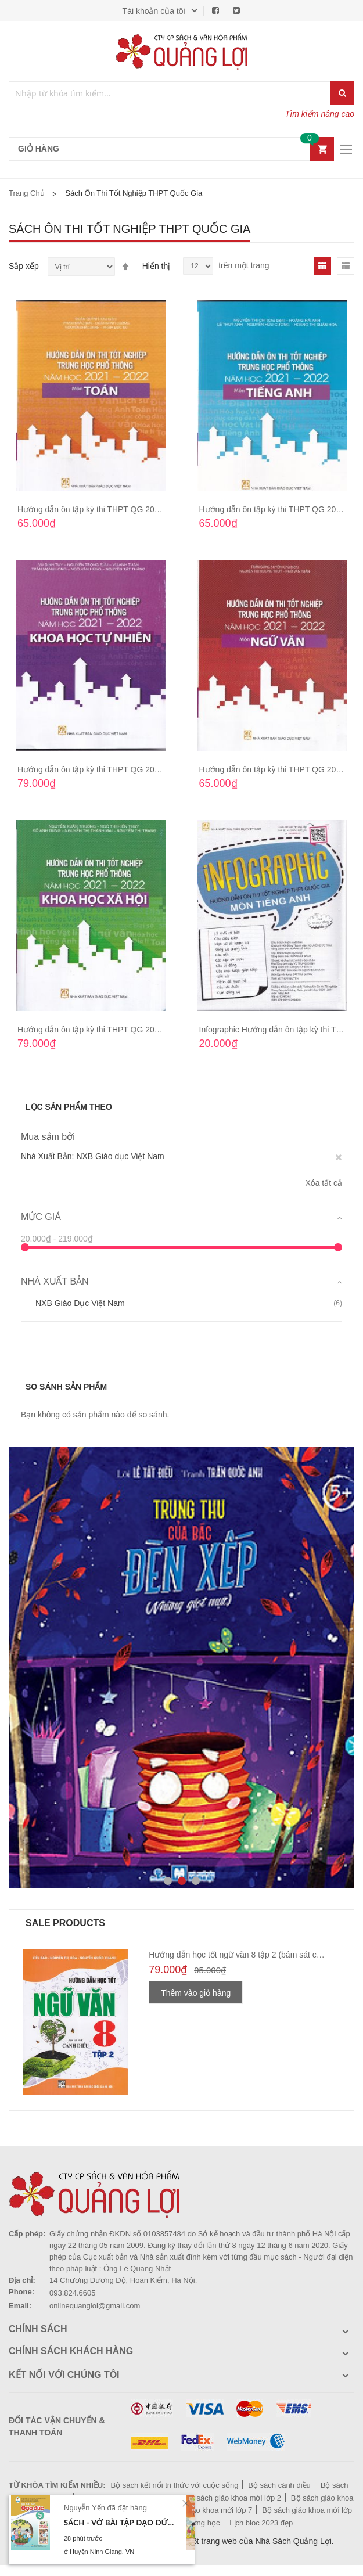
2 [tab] (182, 1881)
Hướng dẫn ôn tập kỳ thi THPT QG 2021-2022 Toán (110, 509)
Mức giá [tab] (41, 1217)
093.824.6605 (72, 2293)
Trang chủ (27, 193)
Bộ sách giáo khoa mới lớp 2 (233, 2498)
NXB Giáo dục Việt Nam (80, 1303)
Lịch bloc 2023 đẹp (261, 2523)
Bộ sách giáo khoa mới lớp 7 (204, 2510)
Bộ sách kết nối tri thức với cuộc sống (174, 2485)
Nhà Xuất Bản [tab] (55, 1281)
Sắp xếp (24, 266)
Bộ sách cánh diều (279, 2485)
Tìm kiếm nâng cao (319, 113)
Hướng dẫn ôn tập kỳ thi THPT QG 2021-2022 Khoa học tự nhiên (135, 769)
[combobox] (170, 93)
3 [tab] (196, 1881)
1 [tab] (168, 1881)
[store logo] (182, 51)
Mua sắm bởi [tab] (48, 1137)
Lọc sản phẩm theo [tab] (69, 1106)
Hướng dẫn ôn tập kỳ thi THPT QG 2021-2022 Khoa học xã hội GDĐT (143, 1029)
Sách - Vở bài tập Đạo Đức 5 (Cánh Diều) (120, 2522)
